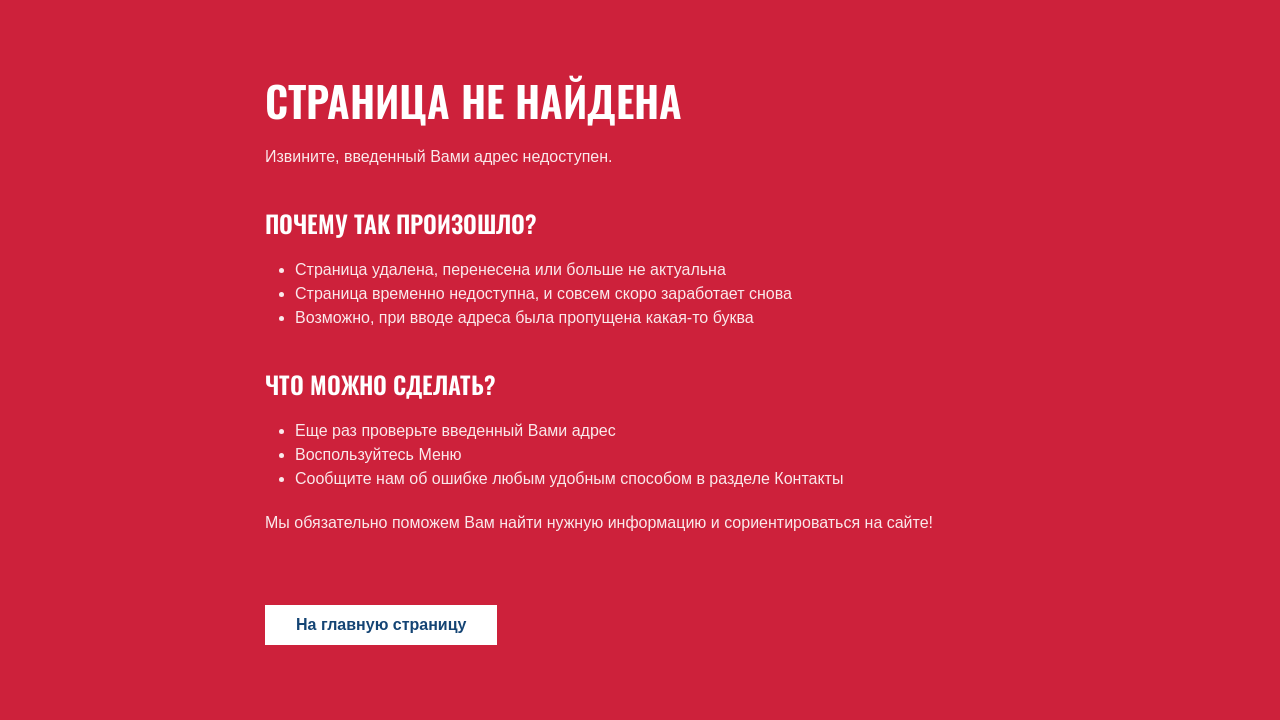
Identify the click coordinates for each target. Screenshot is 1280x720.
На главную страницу (381, 624)
